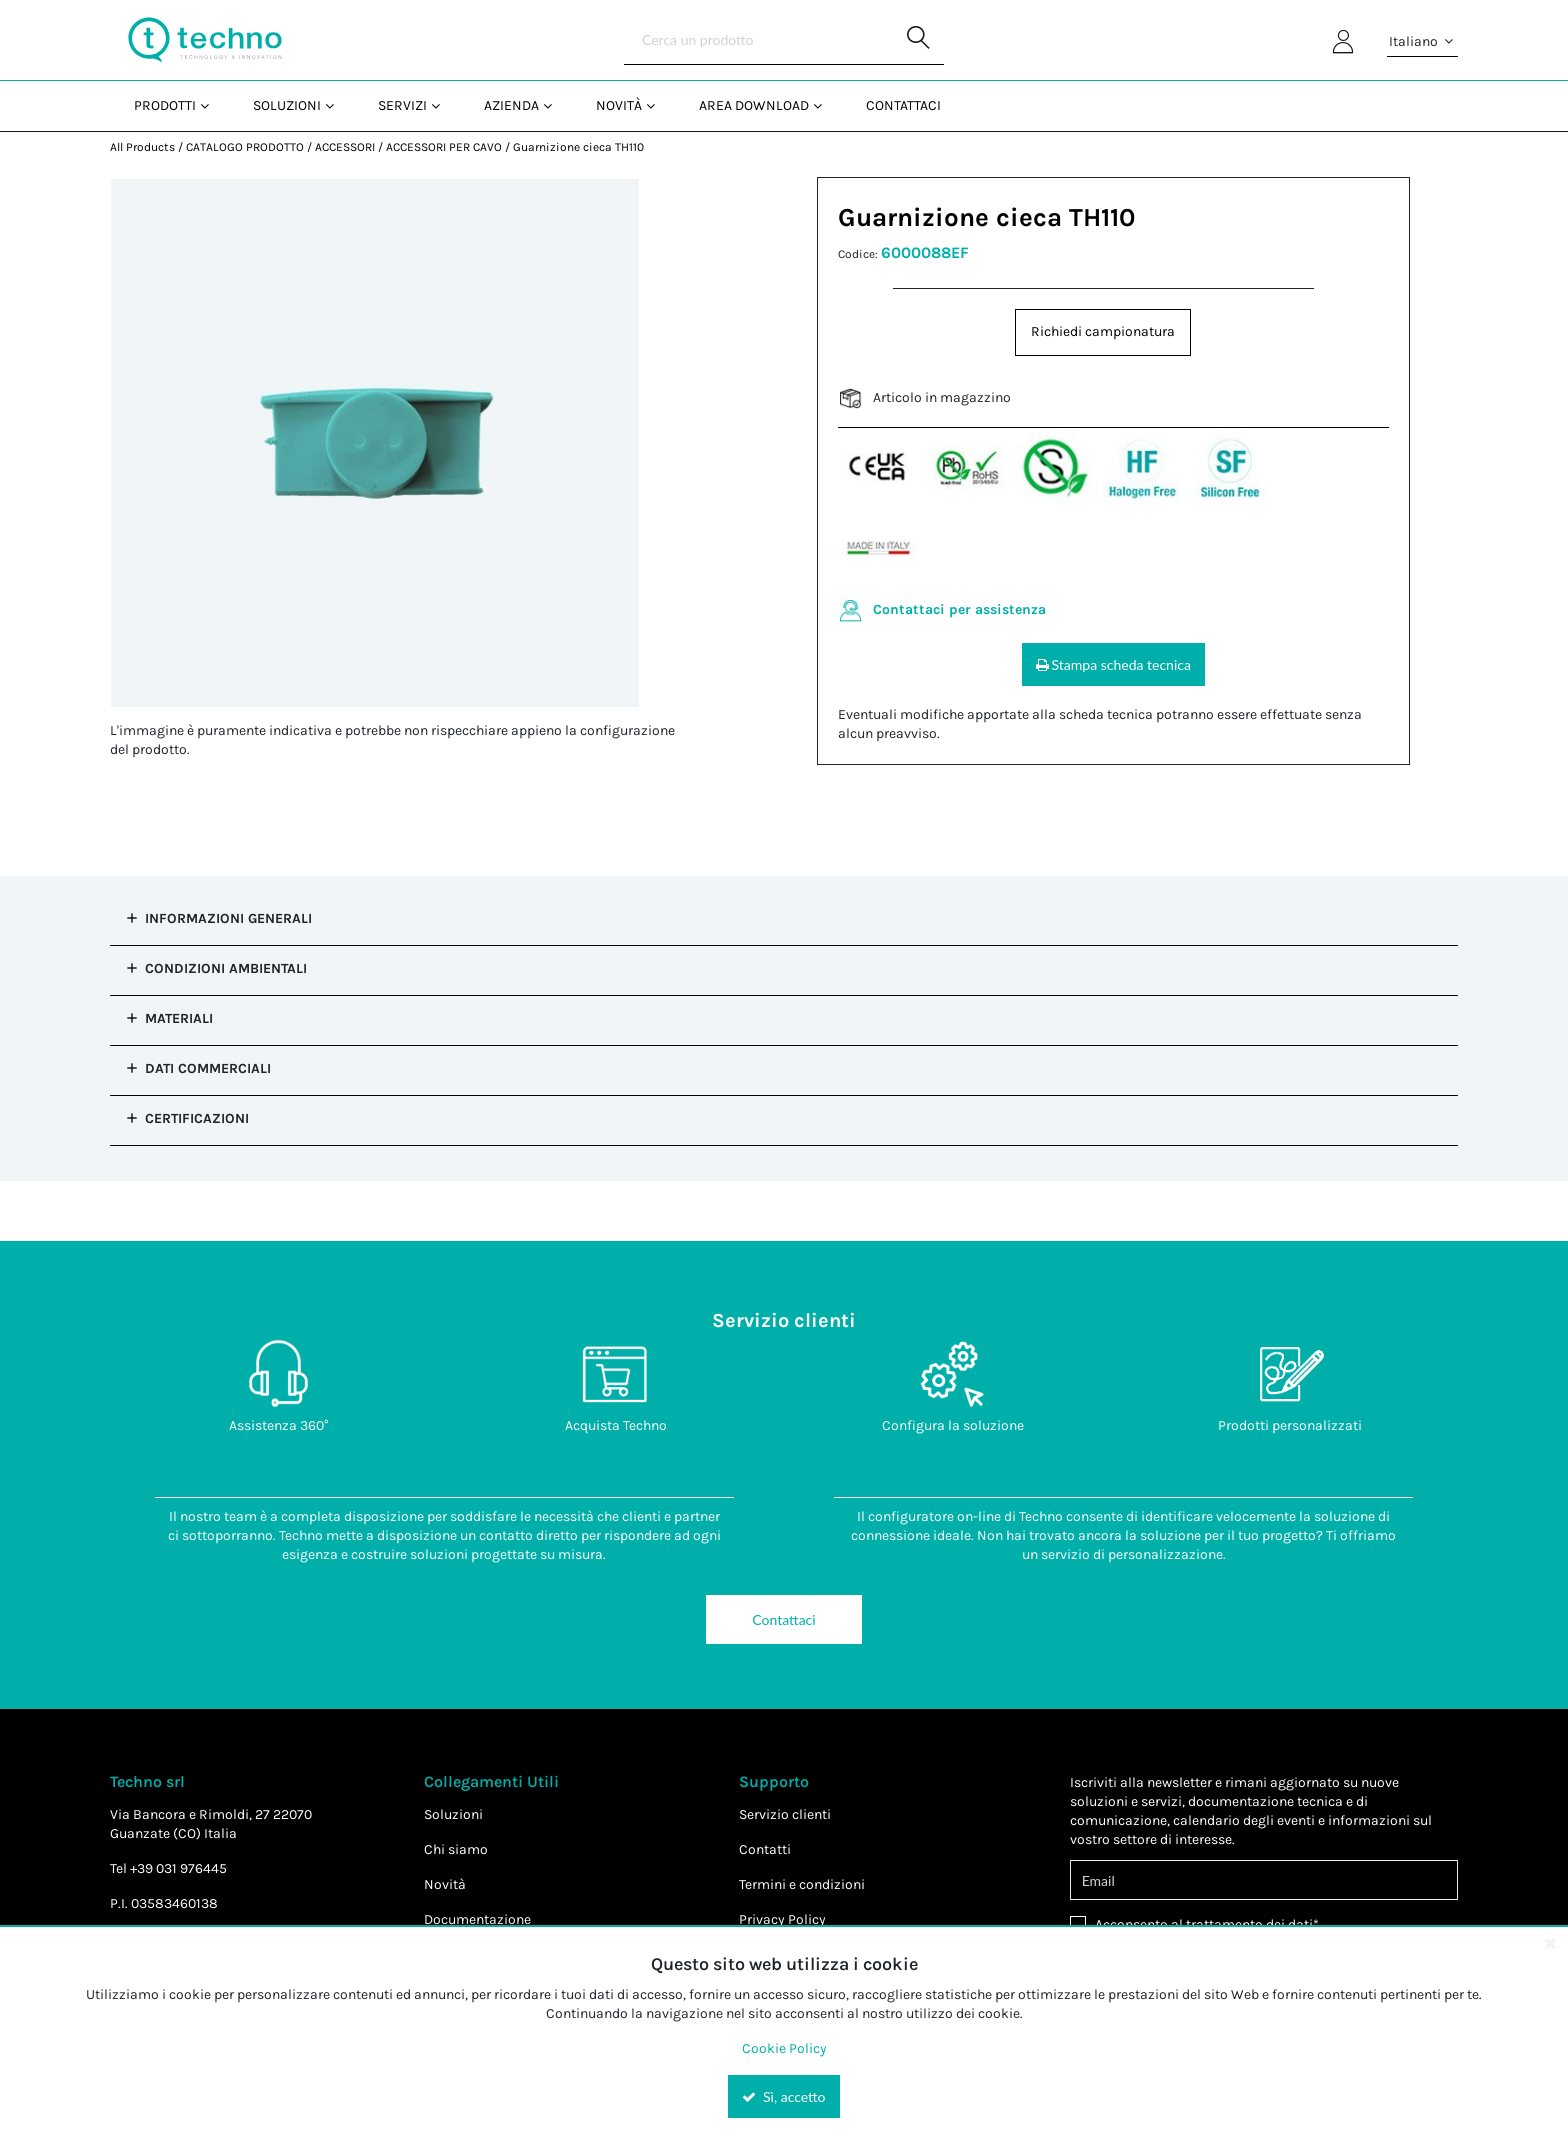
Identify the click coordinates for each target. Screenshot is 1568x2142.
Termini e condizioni (802, 1884)
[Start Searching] (919, 40)
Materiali (179, 1018)
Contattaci (783, 1619)
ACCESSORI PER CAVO (444, 147)
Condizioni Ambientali (226, 968)
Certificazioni (197, 1118)
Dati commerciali (208, 1068)
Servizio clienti (785, 1814)
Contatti (765, 1849)
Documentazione (477, 1919)
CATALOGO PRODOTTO (245, 147)
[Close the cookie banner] (1550, 1943)
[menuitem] (169, 105)
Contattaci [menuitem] (903, 105)
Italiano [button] (1422, 42)
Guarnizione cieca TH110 (578, 147)
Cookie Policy (784, 2048)
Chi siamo (456, 1849)
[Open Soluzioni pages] (337, 105)
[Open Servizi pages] (443, 105)
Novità (445, 1884)
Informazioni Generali (228, 918)
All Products (142, 147)
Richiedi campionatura (1103, 331)
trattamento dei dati (1249, 1924)
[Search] (784, 40)
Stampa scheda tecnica (1113, 664)
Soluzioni (453, 1814)
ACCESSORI (345, 147)
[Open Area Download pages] (825, 105)
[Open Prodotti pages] (212, 105)
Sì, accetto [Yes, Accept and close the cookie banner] (783, 2096)
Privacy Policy (782, 1919)
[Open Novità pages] (658, 105)
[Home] (205, 40)
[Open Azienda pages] (555, 105)
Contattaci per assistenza (959, 609)
